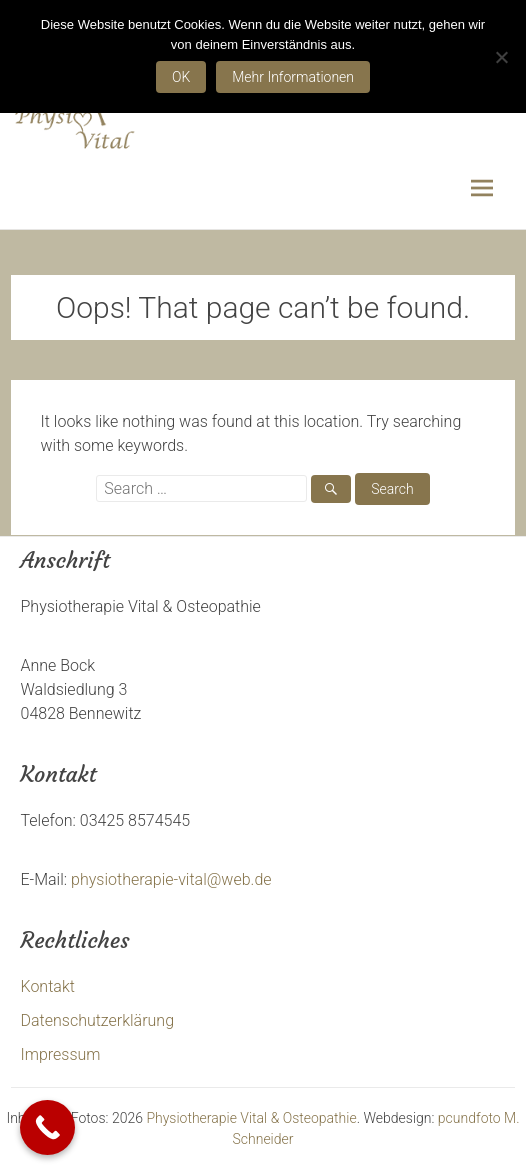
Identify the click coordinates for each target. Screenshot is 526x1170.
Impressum (61, 1054)
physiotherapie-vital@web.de (171, 879)
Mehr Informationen (293, 77)
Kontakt (48, 986)
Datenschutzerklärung (98, 1020)
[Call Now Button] (47, 1127)
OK (181, 77)
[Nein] (501, 57)
